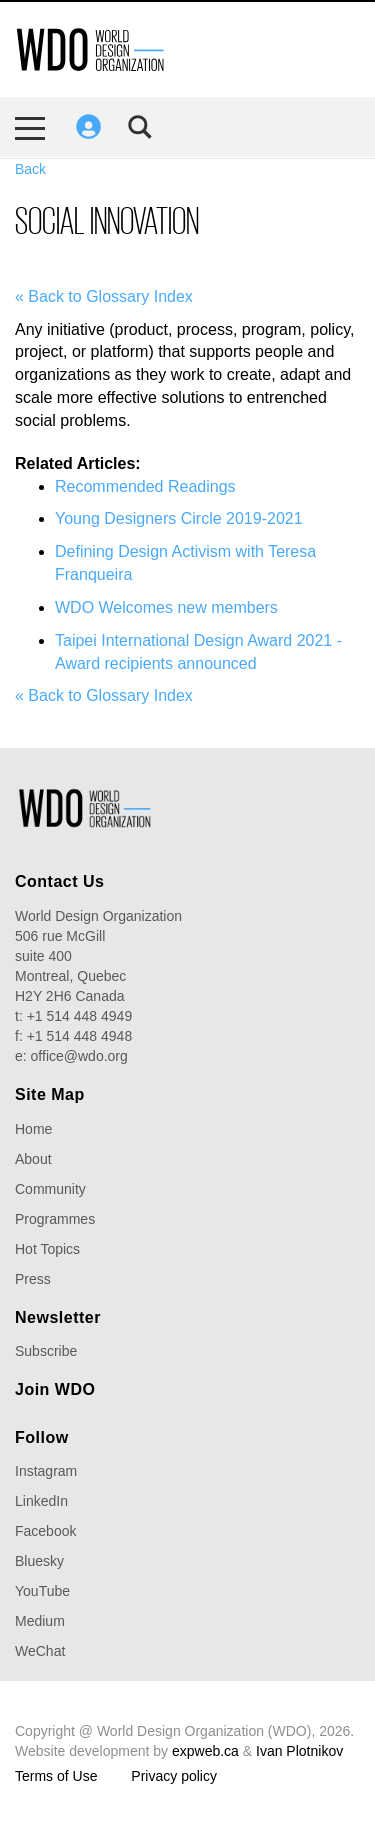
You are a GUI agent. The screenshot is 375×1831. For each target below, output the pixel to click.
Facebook (45, 1531)
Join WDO (55, 1389)
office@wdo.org (79, 1056)
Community (50, 1189)
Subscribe (46, 1351)
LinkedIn (41, 1501)
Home (33, 1129)
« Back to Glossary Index (104, 296)
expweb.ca (205, 1751)
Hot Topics (47, 1249)
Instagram (46, 1471)
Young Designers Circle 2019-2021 (179, 518)
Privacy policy (174, 1776)
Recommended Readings (145, 486)
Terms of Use (56, 1776)
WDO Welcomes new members (166, 607)
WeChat (40, 1651)
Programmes (55, 1219)
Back (30, 169)
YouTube (42, 1591)
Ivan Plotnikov (299, 1751)
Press (33, 1279)
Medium (40, 1621)
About (33, 1159)
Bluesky (39, 1561)
